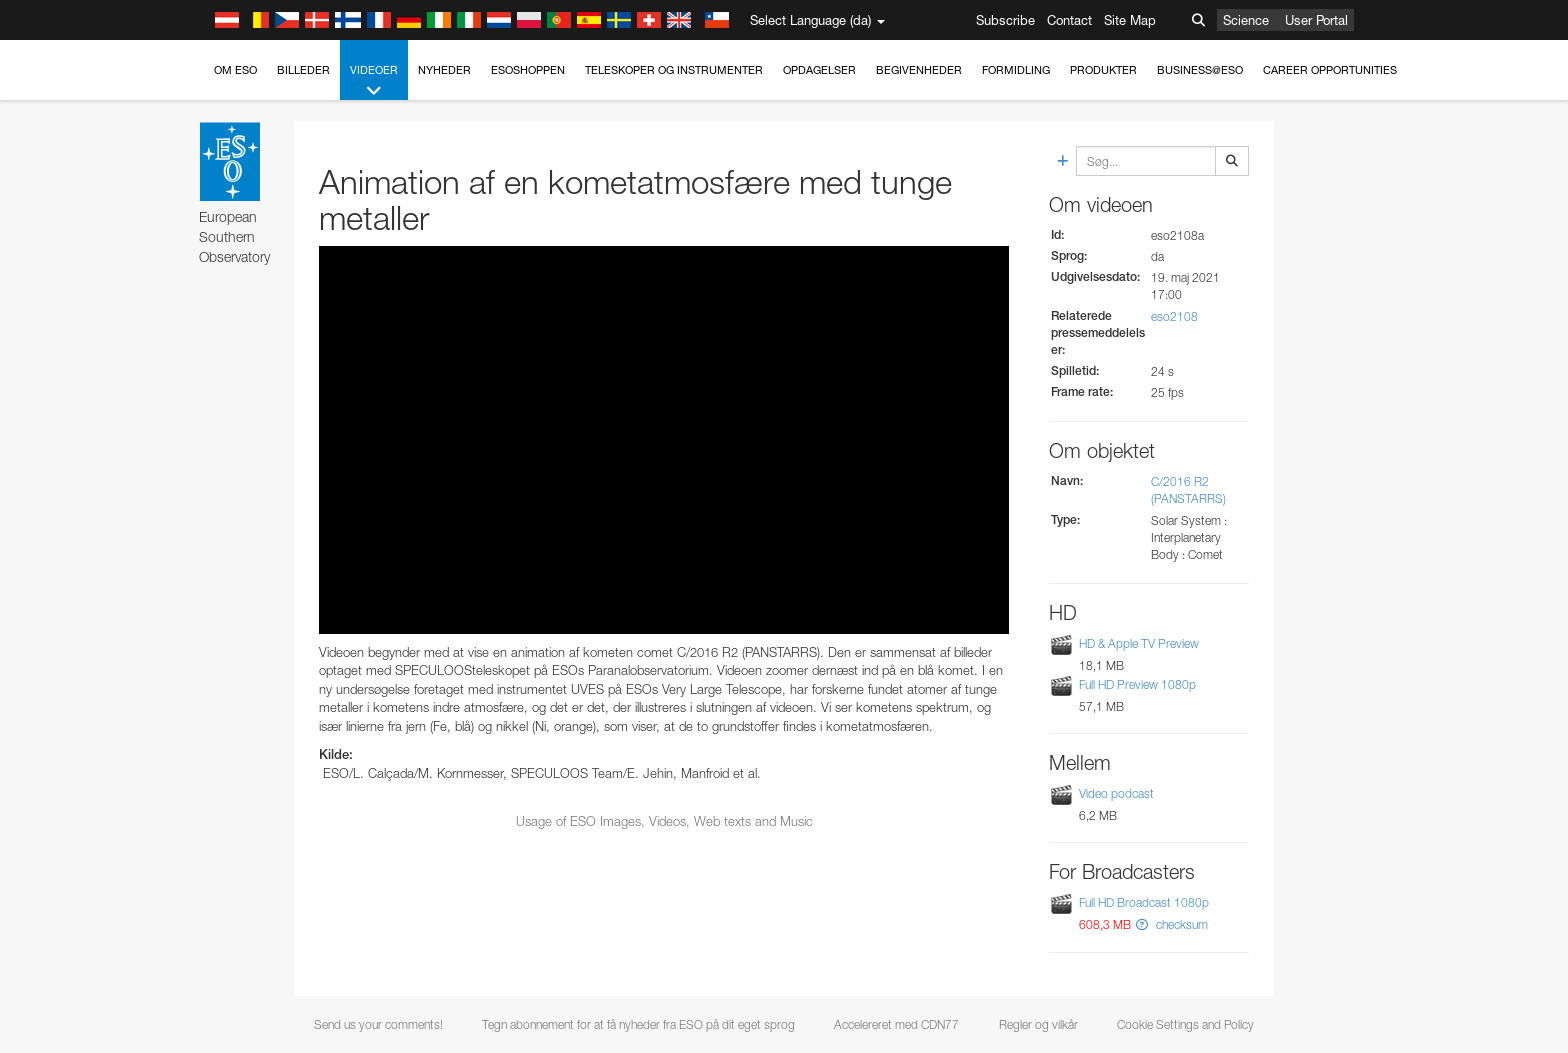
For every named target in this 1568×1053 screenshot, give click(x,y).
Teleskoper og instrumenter (674, 70)
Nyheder (444, 70)
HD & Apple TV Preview (1139, 643)
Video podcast (1116, 793)
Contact (1069, 20)
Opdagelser (819, 70)
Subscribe (1005, 20)
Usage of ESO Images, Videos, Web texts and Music (664, 821)
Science (1246, 20)
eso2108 (1174, 316)
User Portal (1316, 20)
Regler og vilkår (1038, 1024)
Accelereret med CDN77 (896, 1024)
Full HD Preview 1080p (1137, 684)
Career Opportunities (1330, 70)
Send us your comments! (378, 1024)
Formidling (1016, 70)
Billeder (303, 70)
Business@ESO (1200, 70)
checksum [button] (1180, 924)
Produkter (1103, 70)
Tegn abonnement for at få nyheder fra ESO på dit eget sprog (638, 1024)
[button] (1142, 924)
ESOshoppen (528, 70)
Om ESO (235, 70)
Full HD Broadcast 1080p (1144, 902)
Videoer (374, 81)
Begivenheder (919, 70)
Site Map (1130, 20)
